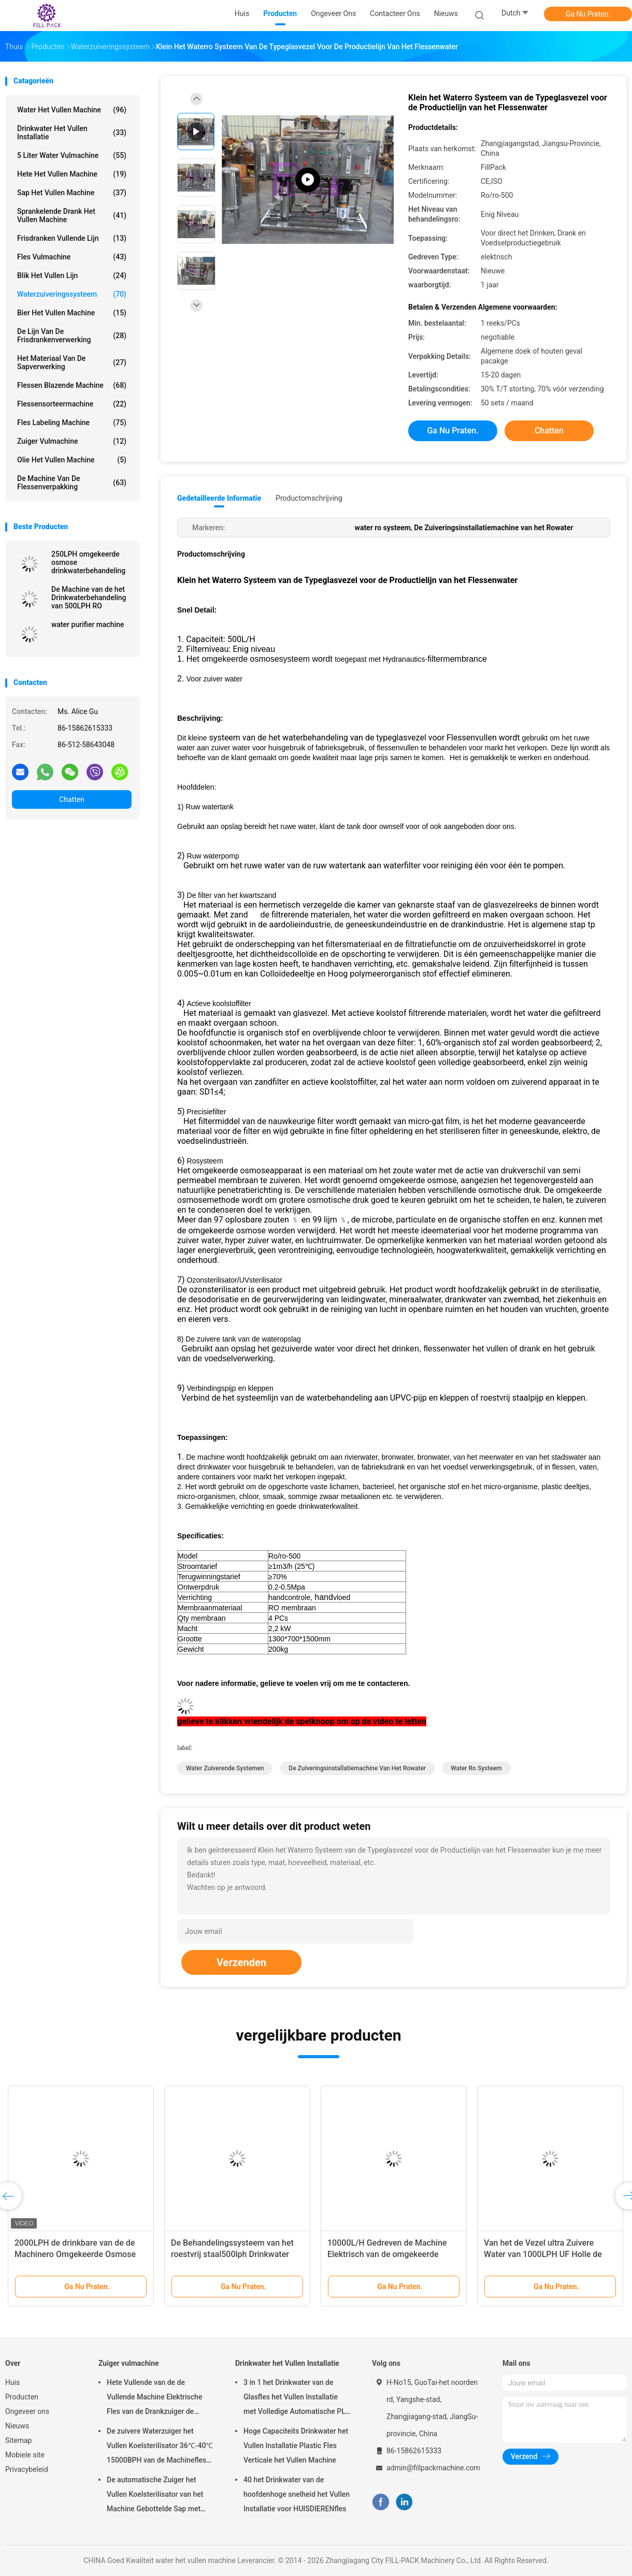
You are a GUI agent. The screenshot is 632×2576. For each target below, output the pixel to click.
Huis (12, 2382)
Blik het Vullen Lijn (71, 275)
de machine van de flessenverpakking (71, 482)
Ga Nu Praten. (588, 14)
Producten (21, 2397)
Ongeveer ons (27, 2411)
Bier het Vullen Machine (71, 313)
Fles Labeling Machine (71, 422)
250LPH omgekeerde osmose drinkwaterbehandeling (88, 562)
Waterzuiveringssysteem (71, 294)
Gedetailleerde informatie (219, 498)
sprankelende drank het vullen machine (71, 215)
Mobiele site (25, 2455)
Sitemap (18, 2440)
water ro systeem (476, 1768)
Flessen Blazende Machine (71, 385)
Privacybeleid (26, 2469)
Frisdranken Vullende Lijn (71, 238)
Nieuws (17, 2426)
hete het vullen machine (71, 174)
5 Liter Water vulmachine (71, 155)
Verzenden (241, 1962)
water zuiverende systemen (225, 1768)
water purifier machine (87, 624)
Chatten (71, 799)
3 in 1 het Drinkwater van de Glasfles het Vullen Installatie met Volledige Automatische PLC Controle (296, 2398)
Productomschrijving (309, 498)
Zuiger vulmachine (71, 441)
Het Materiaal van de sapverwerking (71, 362)
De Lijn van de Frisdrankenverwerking (71, 335)
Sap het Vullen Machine (71, 192)
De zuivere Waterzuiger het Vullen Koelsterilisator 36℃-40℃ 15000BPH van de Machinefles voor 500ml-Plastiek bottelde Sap (160, 2447)
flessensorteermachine (71, 404)
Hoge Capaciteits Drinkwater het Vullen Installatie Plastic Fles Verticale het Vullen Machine (295, 2445)
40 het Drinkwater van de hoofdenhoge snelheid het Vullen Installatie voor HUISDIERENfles (296, 2494)
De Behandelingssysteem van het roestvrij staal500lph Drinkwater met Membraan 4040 (232, 2254)
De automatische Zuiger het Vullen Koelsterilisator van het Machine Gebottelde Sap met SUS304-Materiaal (155, 2496)
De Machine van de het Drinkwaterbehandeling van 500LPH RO (88, 597)
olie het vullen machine (71, 460)
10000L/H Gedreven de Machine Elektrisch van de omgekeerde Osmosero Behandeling (387, 2254)
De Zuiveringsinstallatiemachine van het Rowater (357, 1768)
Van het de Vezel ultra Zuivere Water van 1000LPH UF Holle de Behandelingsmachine (543, 2254)
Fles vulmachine (71, 257)
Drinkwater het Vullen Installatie (71, 132)
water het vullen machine (71, 110)
